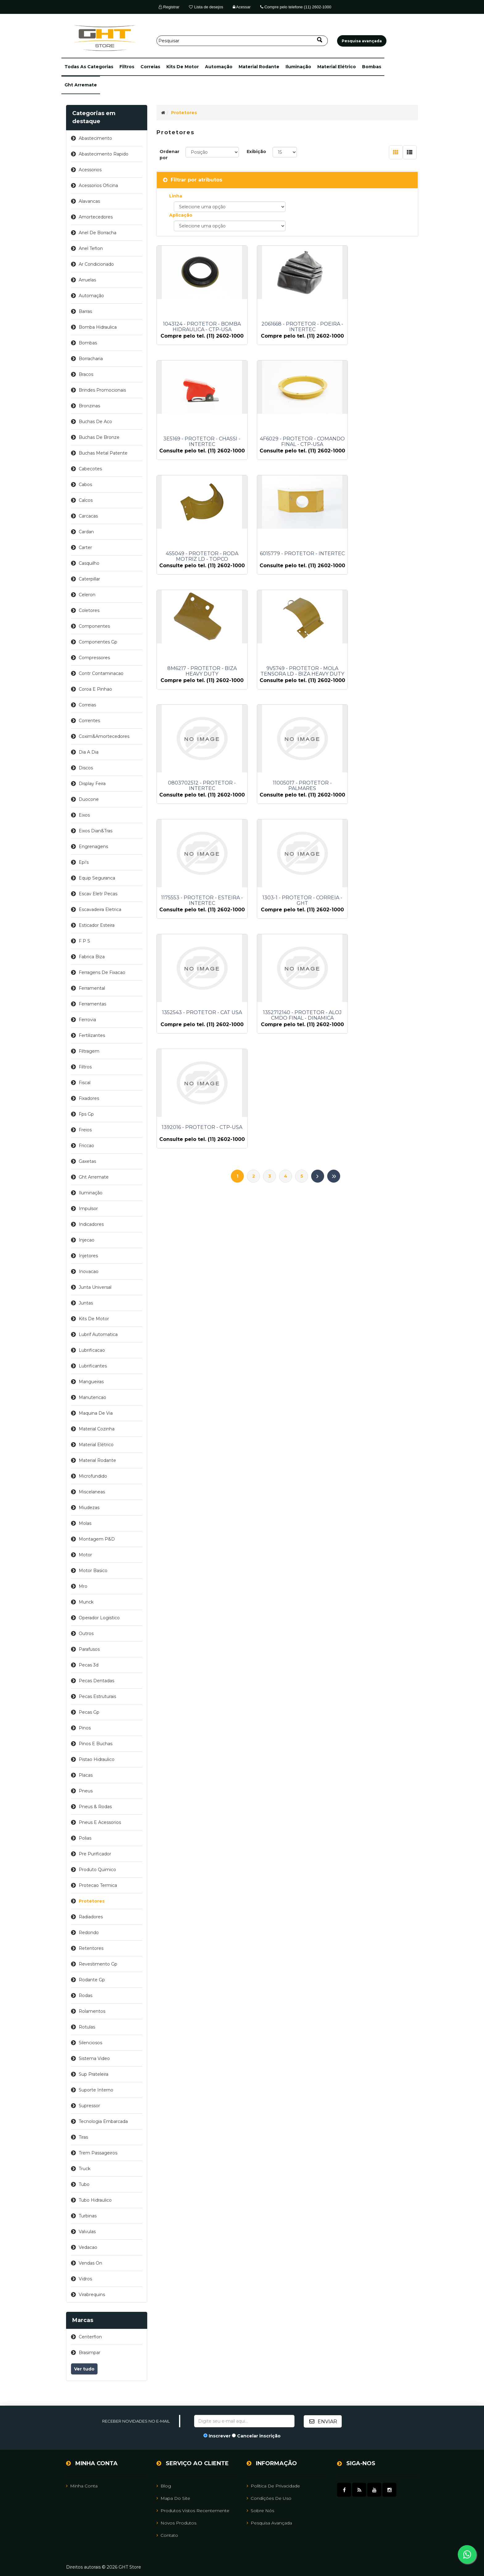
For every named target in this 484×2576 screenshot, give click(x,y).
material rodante (259, 66)
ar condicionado (96, 264)
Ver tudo (84, 2369)
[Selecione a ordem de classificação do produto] (212, 152)
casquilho (89, 563)
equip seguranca (97, 878)
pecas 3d (88, 1665)
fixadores (89, 1098)
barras (85, 311)
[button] (88, 67)
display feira (92, 783)
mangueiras (91, 1381)
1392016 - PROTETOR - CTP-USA (377, 819)
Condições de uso (269, 2498)
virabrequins (92, 2294)
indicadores (91, 1224)
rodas (85, 1995)
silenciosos (90, 2042)
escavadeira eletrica (100, 909)
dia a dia (88, 752)
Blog (163, 2485)
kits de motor (182, 66)
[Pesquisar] (242, 40)
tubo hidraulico (95, 2200)
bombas (371, 66)
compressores (94, 657)
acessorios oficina (98, 185)
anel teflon (91, 248)
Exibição (256, 151)
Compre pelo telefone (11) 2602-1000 (295, 7)
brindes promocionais (102, 390)
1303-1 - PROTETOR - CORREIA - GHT (377, 696)
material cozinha (97, 1429)
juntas (86, 1303)
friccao (86, 1145)
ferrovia (87, 1019)
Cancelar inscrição (259, 2435)
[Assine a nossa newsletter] (244, 2421)
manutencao (92, 1397)
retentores (91, 1948)
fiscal (84, 1082)
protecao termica (98, 1885)
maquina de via (96, 1413)
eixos (84, 815)
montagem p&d (97, 1539)
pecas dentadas (96, 1680)
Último (333, 873)
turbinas (88, 2216)
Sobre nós (260, 2510)
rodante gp (92, 1980)
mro (83, 1586)
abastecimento (95, 138)
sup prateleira (93, 2074)
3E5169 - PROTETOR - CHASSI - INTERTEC (377, 326)
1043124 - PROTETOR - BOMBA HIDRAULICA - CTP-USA (197, 326)
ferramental (92, 988)
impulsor (88, 1208)
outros (86, 1633)
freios (85, 1130)
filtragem (89, 1051)
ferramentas (92, 1004)
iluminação (298, 66)
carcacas (88, 516)
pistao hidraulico (97, 1759)
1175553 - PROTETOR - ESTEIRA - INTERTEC (287, 696)
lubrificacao (92, 1350)
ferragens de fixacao (102, 972)
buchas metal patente (103, 453)
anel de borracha (97, 232)
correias (150, 66)
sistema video (94, 2058)
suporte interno (96, 2090)
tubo (84, 2184)
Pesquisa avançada (269, 2522)
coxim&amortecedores (104, 736)
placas (86, 1775)
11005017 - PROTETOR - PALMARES (196, 696)
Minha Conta (82, 2485)
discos (86, 768)
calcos (86, 500)
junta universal (95, 1287)
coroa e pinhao (95, 689)
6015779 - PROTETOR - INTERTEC (377, 450)
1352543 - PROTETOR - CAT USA (197, 819)
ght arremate (81, 85)
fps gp (86, 1114)
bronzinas (89, 406)
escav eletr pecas (98, 894)
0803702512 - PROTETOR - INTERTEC (377, 573)
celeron (87, 594)
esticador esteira (97, 925)
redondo (89, 1932)
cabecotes (90, 469)
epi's (84, 862)
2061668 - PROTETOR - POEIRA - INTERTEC (287, 326)
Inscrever (220, 2435)
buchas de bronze (99, 437)
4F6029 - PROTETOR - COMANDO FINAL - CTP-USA (196, 450)
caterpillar (89, 579)
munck (86, 1602)
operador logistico (99, 1618)
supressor (89, 2105)
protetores (92, 1901)
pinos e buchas (95, 1743)
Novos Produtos (176, 2522)
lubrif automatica (98, 1334)
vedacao (88, 2247)
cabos (85, 484)
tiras (83, 2137)
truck (84, 2168)
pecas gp (89, 1712)
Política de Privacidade (273, 2485)
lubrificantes (93, 1366)
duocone (89, 799)
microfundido (93, 1476)
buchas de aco (95, 421)
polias (85, 1838)
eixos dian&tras (95, 831)
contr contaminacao (101, 673)
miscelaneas (92, 1492)
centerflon (90, 2337)
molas (85, 1523)
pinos (85, 1728)
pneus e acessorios (100, 1822)
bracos (86, 374)
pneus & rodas (95, 1806)
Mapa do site (173, 2498)
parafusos (89, 1649)
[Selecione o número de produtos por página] (285, 152)
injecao (86, 1240)
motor (85, 1555)
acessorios (90, 170)
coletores (89, 610)
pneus (86, 1791)
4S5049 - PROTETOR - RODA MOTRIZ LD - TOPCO (287, 450)
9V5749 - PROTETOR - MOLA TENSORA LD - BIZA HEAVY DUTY (287, 573)
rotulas (87, 2027)
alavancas (89, 201)
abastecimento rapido (103, 154)
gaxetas (87, 1161)
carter (85, 547)
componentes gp (98, 642)
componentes (94, 626)
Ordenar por (169, 154)
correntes (89, 720)
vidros (85, 2279)
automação (218, 66)
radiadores (91, 1917)
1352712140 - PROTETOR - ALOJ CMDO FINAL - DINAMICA (287, 819)
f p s (84, 941)
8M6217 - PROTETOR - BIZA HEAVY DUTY (197, 573)
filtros (126, 66)
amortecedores (96, 217)
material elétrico (336, 66)
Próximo (317, 873)
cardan (86, 532)
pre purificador (95, 1854)
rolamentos (92, 2011)
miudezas (89, 1507)
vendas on (90, 2263)
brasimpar (89, 2352)
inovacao (88, 1271)
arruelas (87, 280)
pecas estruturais (97, 1696)
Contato (167, 2535)
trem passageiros (98, 2153)
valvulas (87, 2231)
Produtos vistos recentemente (192, 2510)
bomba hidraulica (98, 327)
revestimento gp (98, 1964)
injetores (88, 1256)
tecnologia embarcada (103, 2121)
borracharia (91, 358)
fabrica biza (92, 956)
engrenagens (93, 846)
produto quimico (97, 1869)
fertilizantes (92, 1035)
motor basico (93, 1570)
